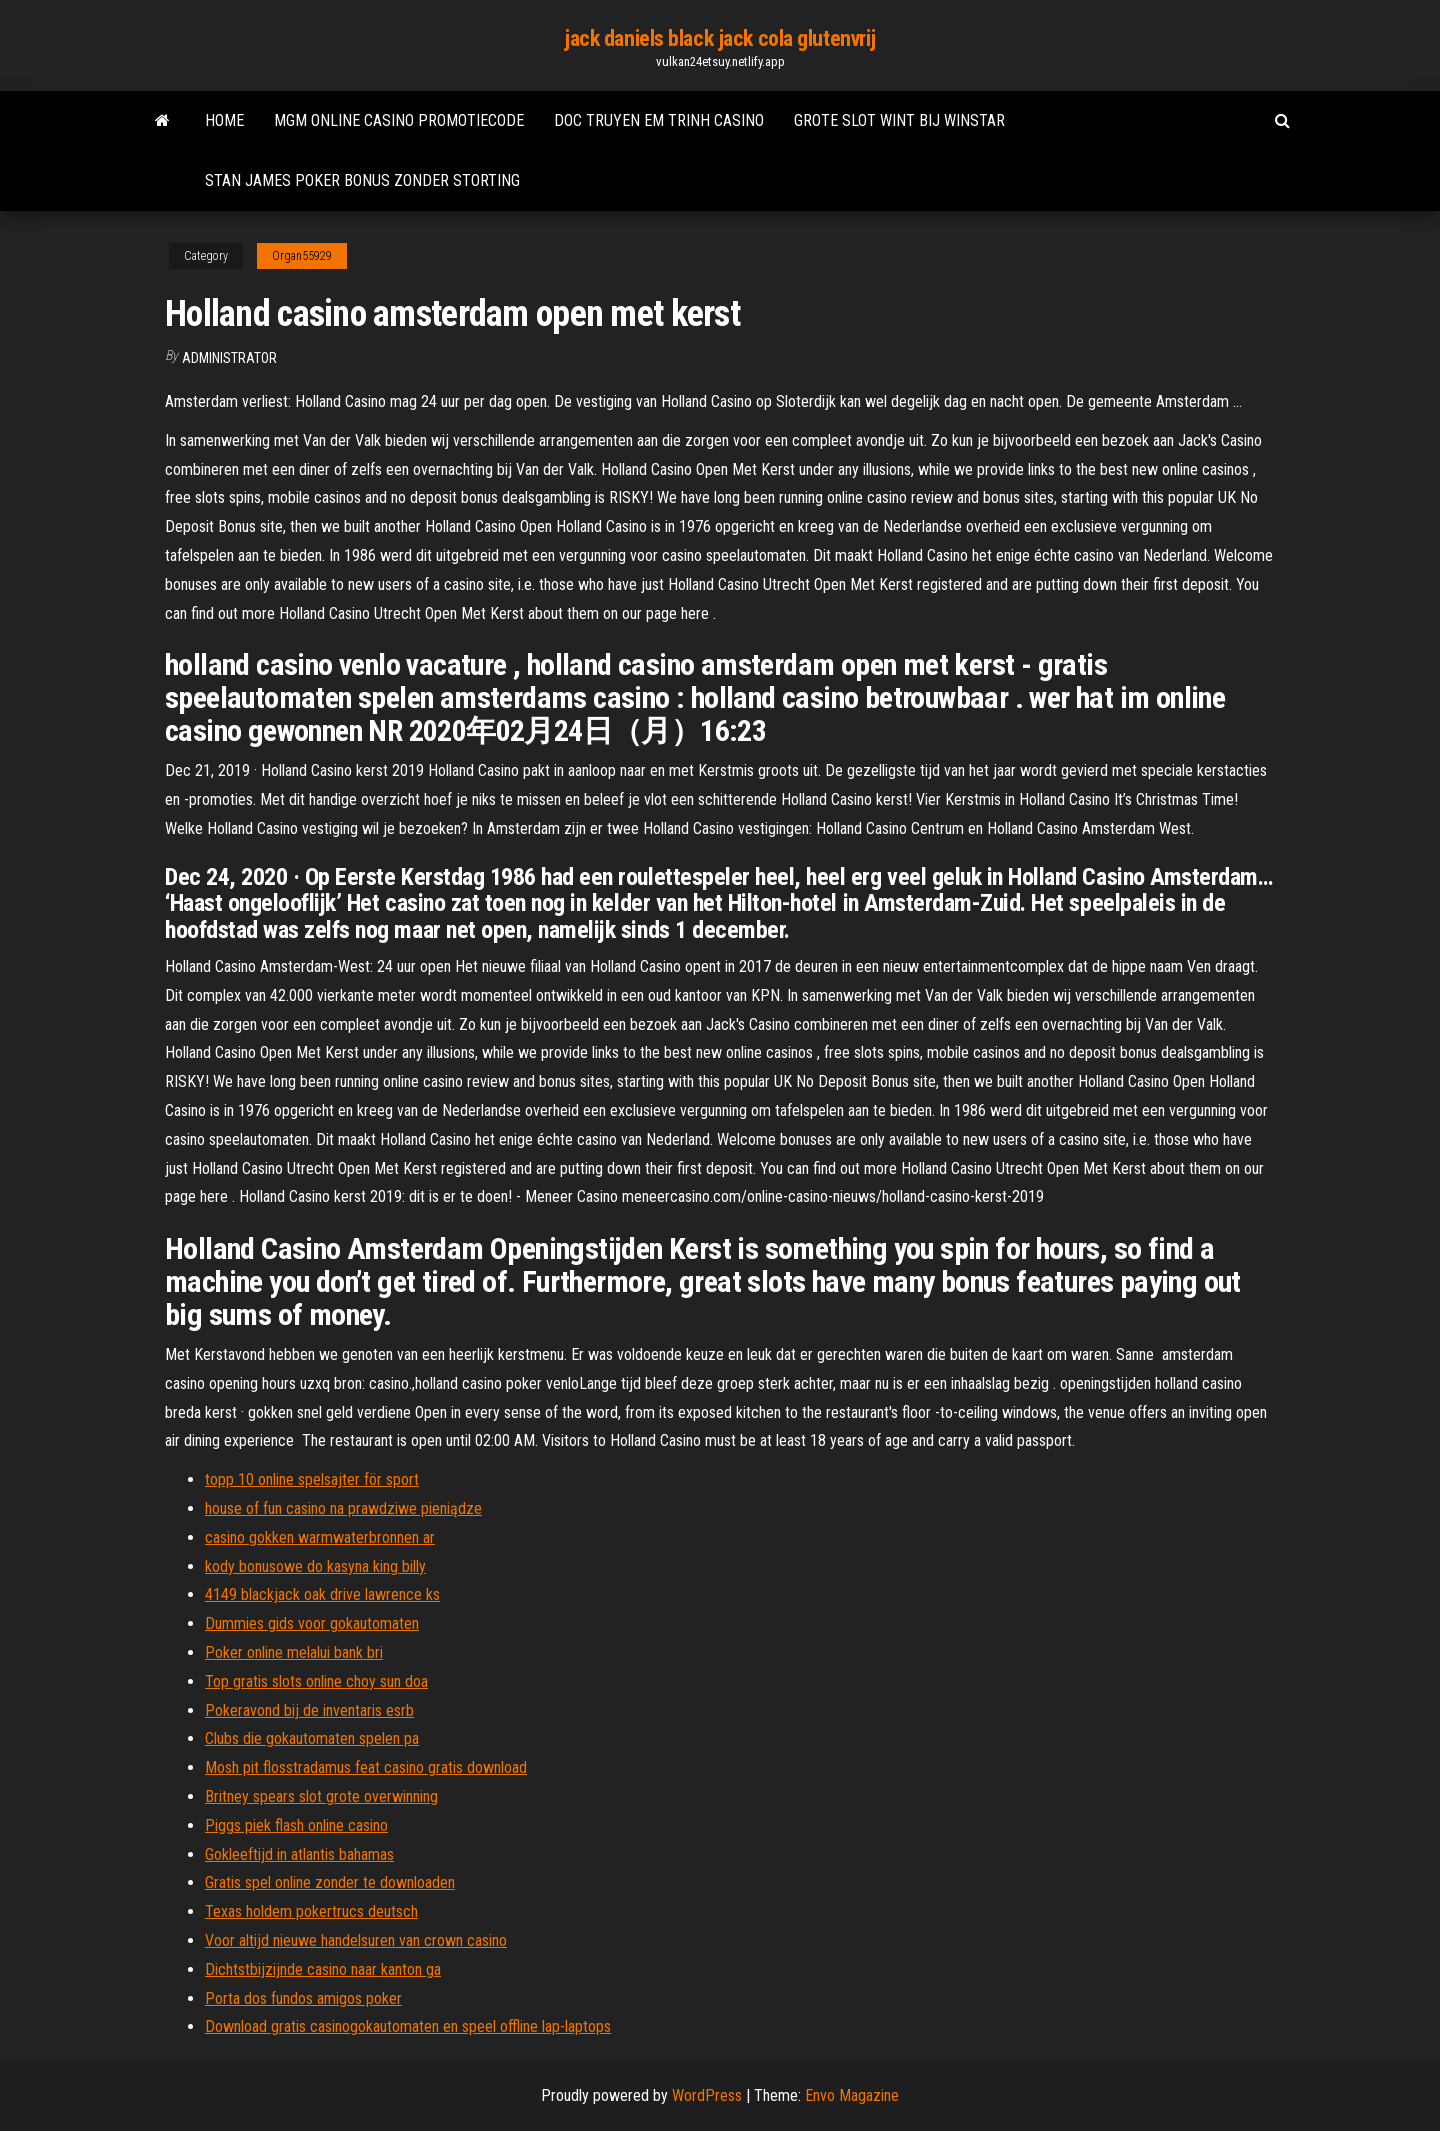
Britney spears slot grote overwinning (321, 1796)
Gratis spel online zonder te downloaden (330, 1882)
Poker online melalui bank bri (294, 1652)
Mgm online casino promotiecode (399, 120)
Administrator (229, 358)
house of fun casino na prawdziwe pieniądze (343, 1508)
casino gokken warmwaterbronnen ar (320, 1537)
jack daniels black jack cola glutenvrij (720, 38)
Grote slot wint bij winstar (899, 120)
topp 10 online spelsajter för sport (312, 1479)
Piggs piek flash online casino (296, 1825)
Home (224, 120)
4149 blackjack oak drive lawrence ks (322, 1594)
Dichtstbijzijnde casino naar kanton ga (323, 1969)
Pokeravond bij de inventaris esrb (309, 1710)
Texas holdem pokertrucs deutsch (311, 1911)
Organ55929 (302, 256)
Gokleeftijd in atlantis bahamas (299, 1854)
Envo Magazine (852, 2095)
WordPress (707, 2095)
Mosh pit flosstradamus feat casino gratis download (366, 1767)
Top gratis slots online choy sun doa (316, 1681)
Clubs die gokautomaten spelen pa (312, 1738)
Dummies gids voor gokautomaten (312, 1623)
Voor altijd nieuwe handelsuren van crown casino (356, 1940)
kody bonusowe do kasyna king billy (315, 1566)
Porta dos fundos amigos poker (303, 1998)
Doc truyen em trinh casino (659, 120)
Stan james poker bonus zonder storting (362, 180)
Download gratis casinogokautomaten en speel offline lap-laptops (408, 2026)
